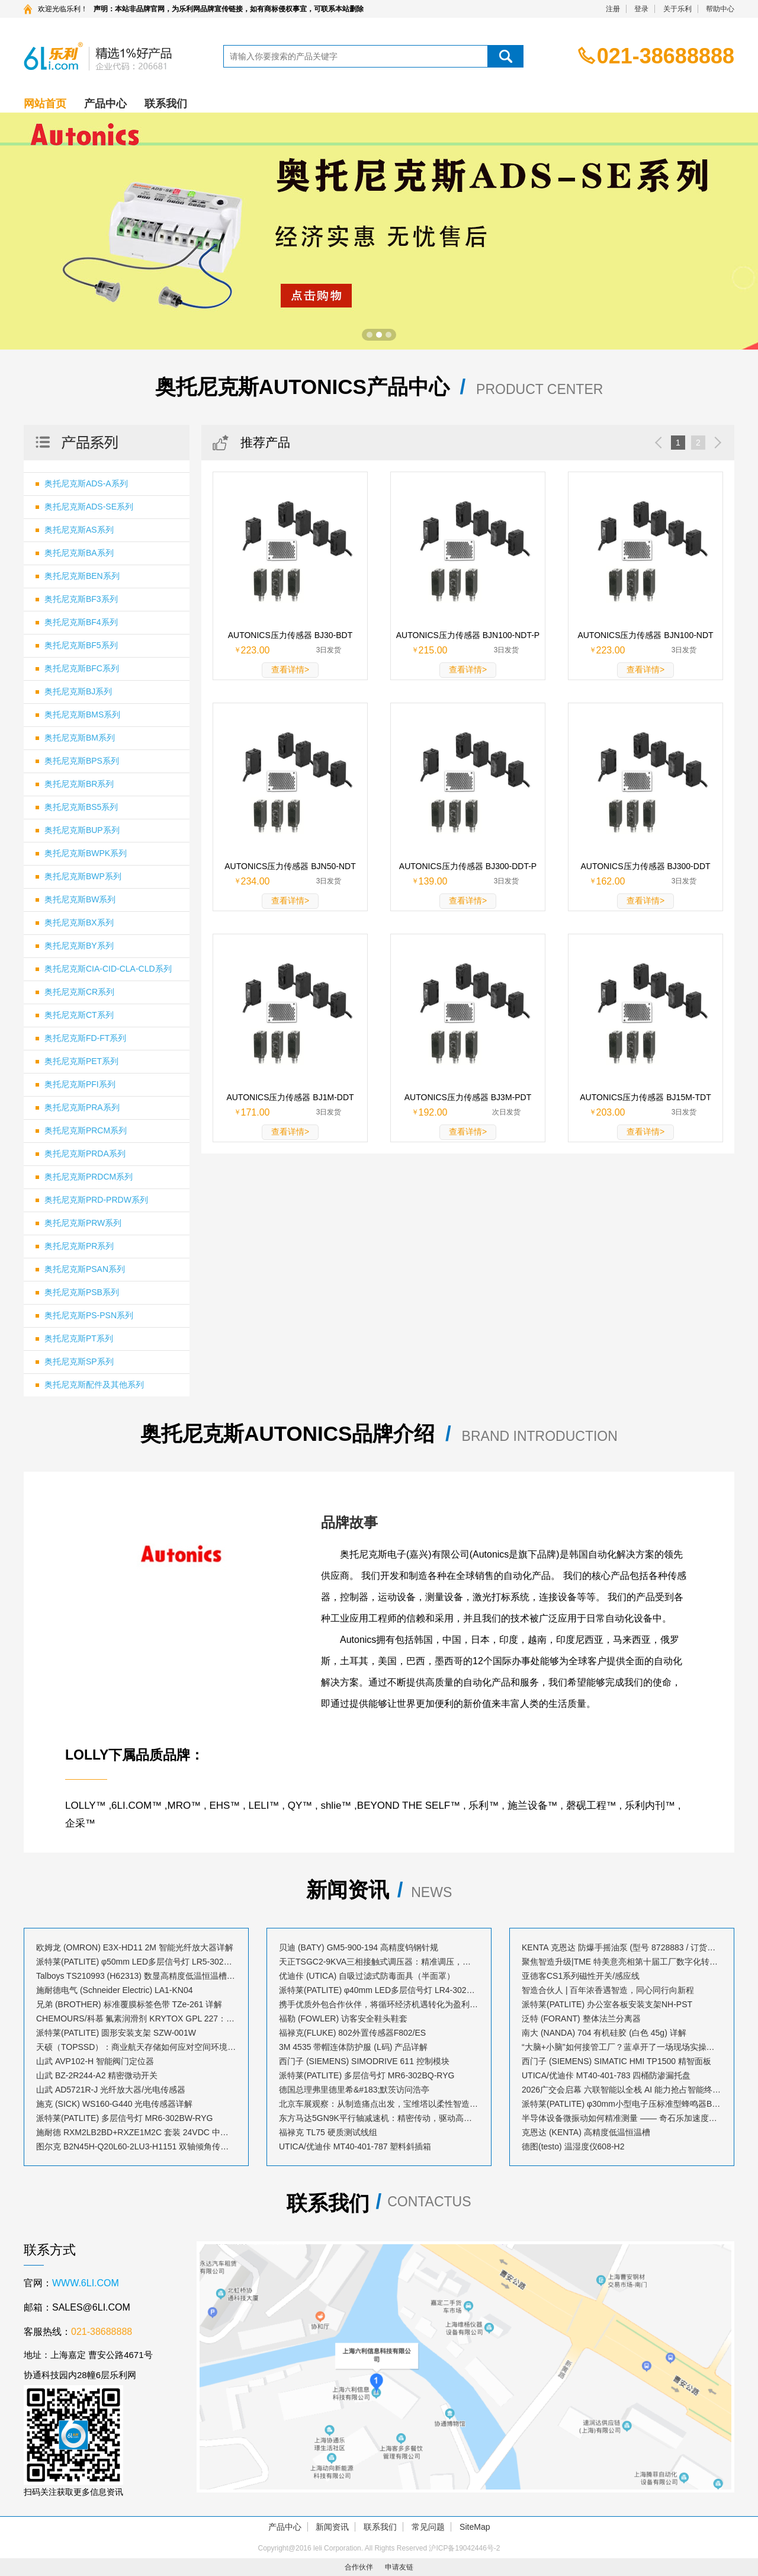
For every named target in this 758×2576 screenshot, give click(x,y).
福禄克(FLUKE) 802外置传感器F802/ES (352, 2032)
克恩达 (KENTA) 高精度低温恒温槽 (586, 2132)
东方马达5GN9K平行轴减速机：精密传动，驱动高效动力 (379, 2118)
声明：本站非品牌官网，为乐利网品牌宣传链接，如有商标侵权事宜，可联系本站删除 (229, 9)
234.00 (255, 881)
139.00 (433, 881)
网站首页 (45, 104)
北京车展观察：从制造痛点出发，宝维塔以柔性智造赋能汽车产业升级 (379, 2104)
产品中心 (105, 104)
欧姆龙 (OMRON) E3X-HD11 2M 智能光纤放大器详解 (134, 1947)
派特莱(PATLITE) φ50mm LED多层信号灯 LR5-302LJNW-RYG (136, 1961)
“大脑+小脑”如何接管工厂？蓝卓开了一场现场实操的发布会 (622, 2047)
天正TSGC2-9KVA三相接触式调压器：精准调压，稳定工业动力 (379, 1961)
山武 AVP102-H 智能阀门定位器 (95, 2061)
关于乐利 (677, 9)
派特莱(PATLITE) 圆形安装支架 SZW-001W (116, 2032)
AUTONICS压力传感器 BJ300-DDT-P (468, 866)
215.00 (433, 650)
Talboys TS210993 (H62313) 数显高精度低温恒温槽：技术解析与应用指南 (136, 1976)
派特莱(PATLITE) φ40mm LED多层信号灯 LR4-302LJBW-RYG (379, 1990)
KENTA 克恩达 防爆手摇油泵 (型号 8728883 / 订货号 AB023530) (622, 1947)
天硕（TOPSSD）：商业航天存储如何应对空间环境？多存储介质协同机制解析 (136, 2047)
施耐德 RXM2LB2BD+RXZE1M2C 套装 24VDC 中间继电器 (136, 2132)
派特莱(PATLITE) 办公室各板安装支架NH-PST (607, 2004)
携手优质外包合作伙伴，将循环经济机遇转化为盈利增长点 (379, 2004)
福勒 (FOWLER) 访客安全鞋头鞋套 (343, 2018)
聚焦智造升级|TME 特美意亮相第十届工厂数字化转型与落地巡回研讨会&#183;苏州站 (622, 1961)
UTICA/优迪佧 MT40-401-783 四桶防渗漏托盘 (606, 2075)
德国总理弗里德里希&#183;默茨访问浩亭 (354, 2089)
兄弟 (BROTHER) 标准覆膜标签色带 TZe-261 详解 (129, 2004)
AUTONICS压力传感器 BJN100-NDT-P (467, 635)
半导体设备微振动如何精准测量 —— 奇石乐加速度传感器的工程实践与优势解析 (622, 2118)
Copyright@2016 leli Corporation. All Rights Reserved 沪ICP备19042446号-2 (379, 2548)
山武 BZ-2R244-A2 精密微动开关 (97, 2075)
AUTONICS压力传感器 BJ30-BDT (290, 635)
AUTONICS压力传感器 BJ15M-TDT (645, 1097)
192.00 (433, 1112)
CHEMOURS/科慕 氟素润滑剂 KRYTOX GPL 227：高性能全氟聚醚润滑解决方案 (136, 2018)
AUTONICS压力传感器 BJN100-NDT (645, 635)
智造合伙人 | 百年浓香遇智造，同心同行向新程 (608, 1990)
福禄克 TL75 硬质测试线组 (328, 2132)
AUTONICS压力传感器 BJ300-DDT (645, 866)
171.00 (255, 1112)
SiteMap (475, 2527)
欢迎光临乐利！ (63, 9)
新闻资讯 (332, 2527)
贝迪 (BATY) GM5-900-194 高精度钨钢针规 (358, 1947)
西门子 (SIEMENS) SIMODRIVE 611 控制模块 (364, 2061)
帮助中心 (720, 9)
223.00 (255, 650)
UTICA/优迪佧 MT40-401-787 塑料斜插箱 (355, 2146)
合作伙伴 (359, 2567)
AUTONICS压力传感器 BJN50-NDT (289, 866)
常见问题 (428, 2527)
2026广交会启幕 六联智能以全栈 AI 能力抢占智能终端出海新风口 (622, 2089)
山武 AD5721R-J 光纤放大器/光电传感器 (110, 2089)
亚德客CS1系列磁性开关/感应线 (581, 1976)
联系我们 (165, 104)
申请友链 (399, 2567)
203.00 (610, 1112)
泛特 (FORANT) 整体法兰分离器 (581, 2018)
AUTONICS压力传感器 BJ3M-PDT (467, 1097)
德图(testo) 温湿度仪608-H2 (573, 2146)
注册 (613, 9)
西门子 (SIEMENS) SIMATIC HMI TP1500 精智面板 (616, 2061)
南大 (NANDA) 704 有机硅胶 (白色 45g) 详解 (604, 2032)
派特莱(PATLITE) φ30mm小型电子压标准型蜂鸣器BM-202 (622, 2104)
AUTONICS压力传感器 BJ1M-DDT (290, 1097)
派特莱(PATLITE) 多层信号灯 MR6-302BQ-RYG (366, 2075)
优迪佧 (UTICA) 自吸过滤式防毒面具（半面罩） (367, 1976)
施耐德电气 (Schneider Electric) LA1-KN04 (114, 1990)
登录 (641, 9)
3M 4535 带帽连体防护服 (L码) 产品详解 (353, 2047)
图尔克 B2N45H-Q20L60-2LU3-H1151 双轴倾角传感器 (136, 2146)
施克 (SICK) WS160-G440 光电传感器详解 (114, 2104)
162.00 (610, 881)
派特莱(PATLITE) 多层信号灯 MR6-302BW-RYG (124, 2118)
